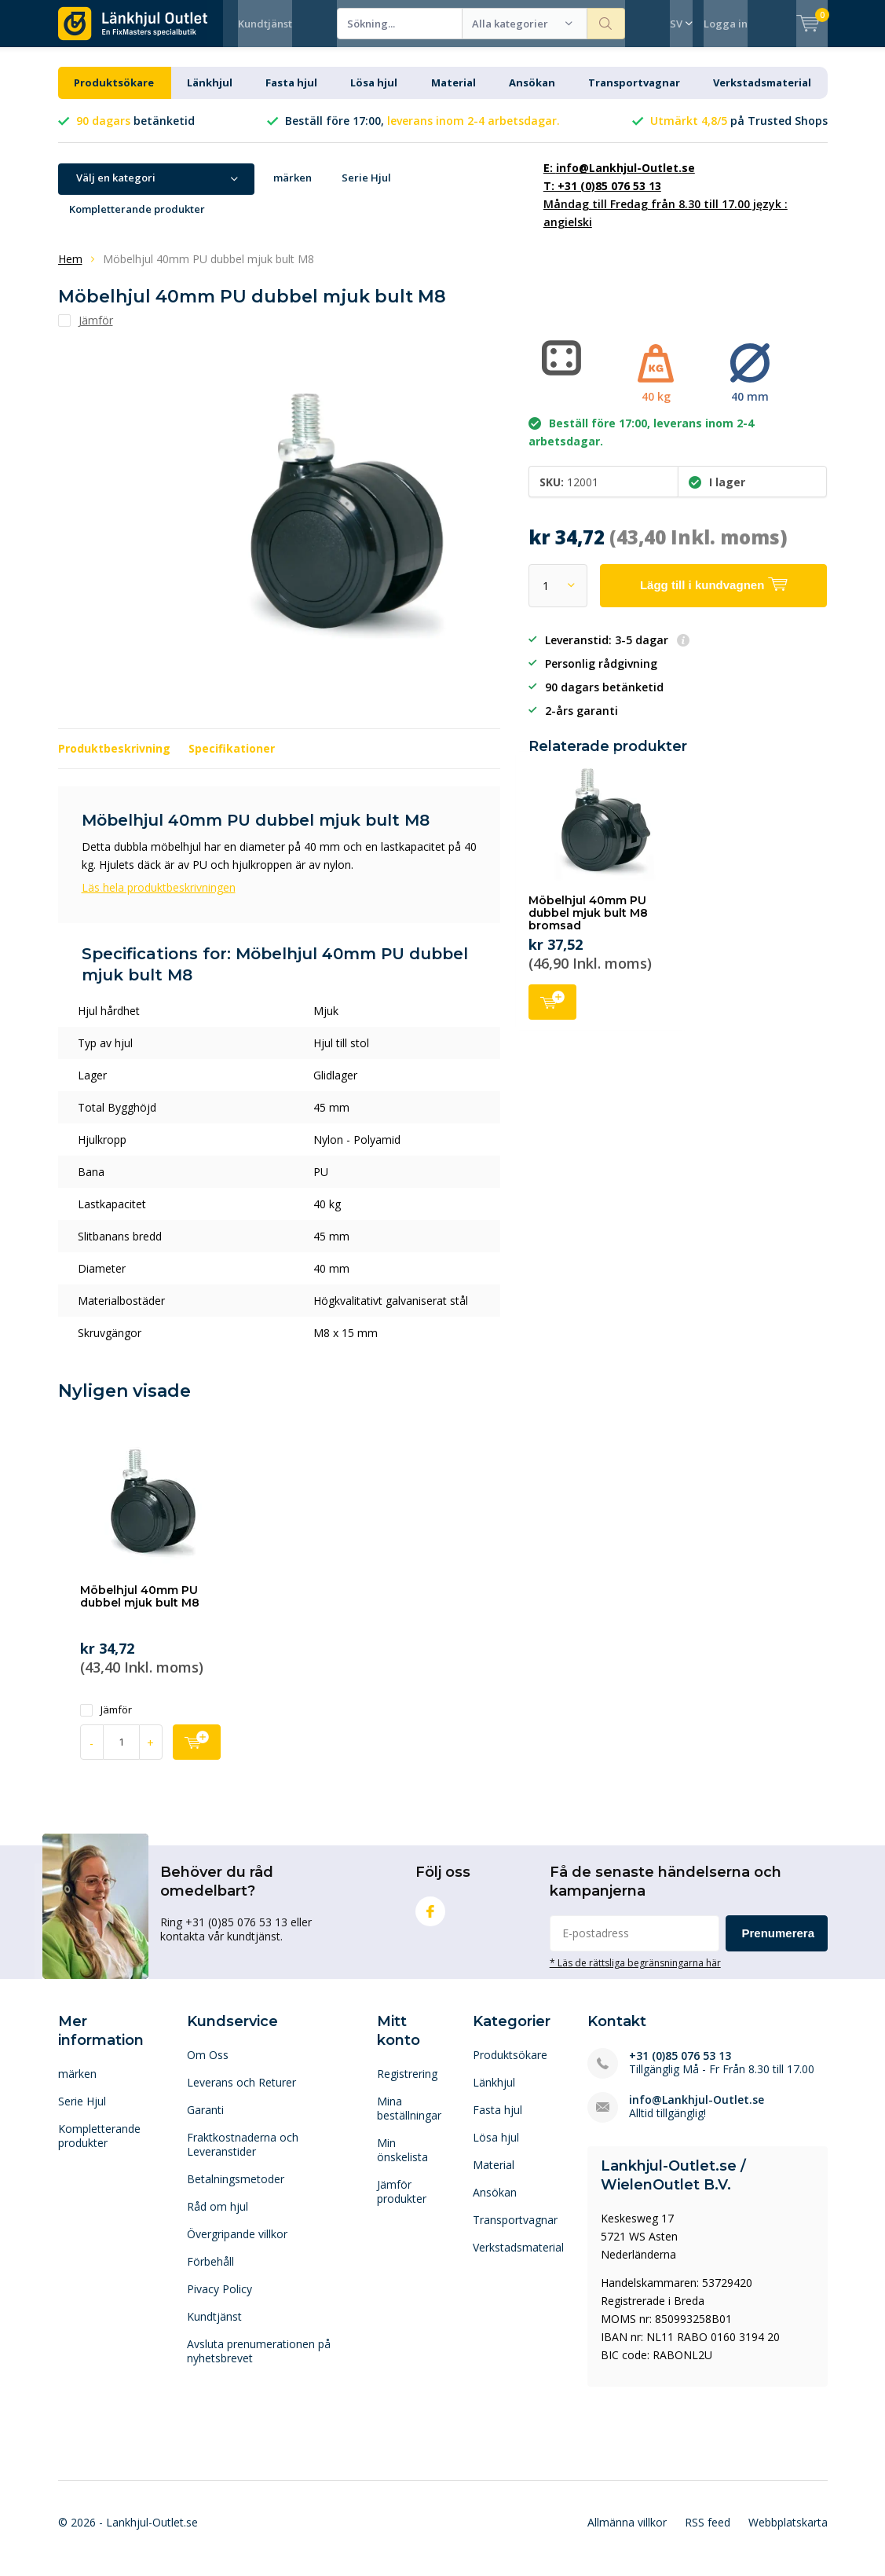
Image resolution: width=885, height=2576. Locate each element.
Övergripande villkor (237, 2245)
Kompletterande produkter (137, 221)
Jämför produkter (401, 2203)
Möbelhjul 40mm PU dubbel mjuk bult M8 (139, 1608)
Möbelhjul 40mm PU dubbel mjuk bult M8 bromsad (588, 924)
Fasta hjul (291, 94)
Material (453, 94)
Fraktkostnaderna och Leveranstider (242, 2156)
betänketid (135, 132)
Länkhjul (209, 94)
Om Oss (208, 2066)
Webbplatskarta (788, 2534)
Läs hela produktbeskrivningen (159, 899)
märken (292, 189)
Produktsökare (114, 94)
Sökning (606, 23)
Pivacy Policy (219, 2300)
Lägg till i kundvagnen (552, 1012)
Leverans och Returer (241, 2094)
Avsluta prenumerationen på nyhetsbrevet (259, 2362)
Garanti (205, 2121)
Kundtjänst (265, 23)
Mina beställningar (409, 2119)
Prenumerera (778, 1944)
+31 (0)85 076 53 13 (680, 2067)
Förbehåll (210, 2273)
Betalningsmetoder (235, 2190)
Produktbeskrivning (114, 760)
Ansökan (532, 94)
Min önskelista (402, 2161)
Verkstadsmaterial (762, 94)
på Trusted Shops (739, 132)
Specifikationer (231, 760)
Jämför (106, 1721)
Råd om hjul (217, 2218)
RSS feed (707, 2534)
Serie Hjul (366, 189)
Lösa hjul (373, 94)
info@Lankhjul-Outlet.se (696, 2111)
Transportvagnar (634, 94)
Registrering (407, 2085)
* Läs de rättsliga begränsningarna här (635, 1974)
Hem (70, 270)
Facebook (430, 1919)
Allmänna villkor (627, 2534)
